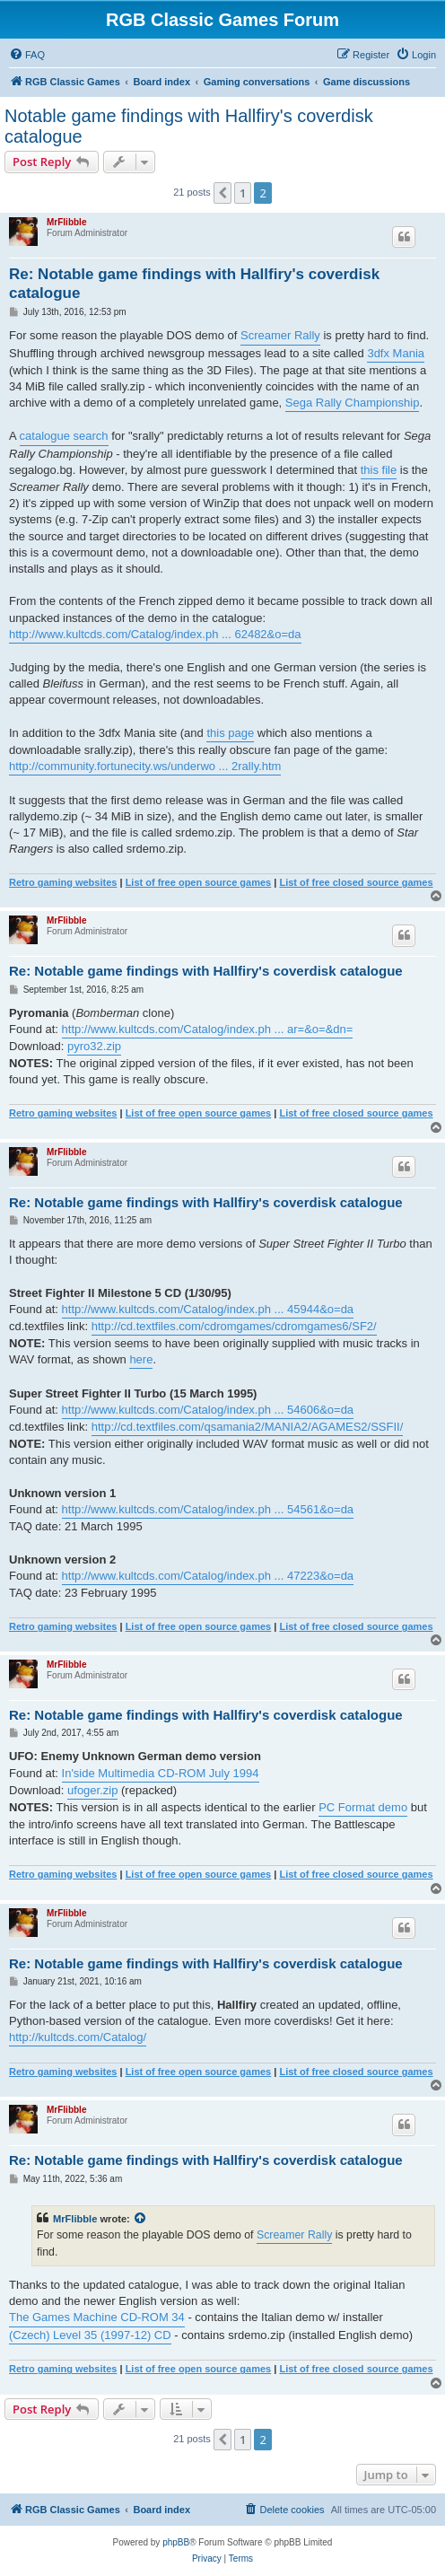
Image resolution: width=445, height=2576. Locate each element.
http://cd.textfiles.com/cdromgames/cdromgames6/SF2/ (234, 1326)
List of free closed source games (355, 882)
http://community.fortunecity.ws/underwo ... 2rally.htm (145, 766)
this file (379, 470)
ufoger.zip (92, 1790)
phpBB (175, 2542)
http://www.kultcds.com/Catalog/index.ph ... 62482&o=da (155, 634)
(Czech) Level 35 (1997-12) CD (90, 2335)
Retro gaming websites (63, 882)
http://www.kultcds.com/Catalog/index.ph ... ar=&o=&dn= (207, 1029)
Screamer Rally (280, 335)
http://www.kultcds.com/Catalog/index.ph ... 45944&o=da (208, 1309)
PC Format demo (362, 1807)
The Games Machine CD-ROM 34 (97, 2317)
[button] (222, 193)
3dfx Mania (395, 353)
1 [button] (243, 193)
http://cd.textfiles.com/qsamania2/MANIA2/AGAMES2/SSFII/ (248, 1426)
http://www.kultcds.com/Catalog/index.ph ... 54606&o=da (208, 1409)
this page (230, 733)
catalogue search (64, 435)
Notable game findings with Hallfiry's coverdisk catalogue (188, 126)
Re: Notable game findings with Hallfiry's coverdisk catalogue (194, 284)
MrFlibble (66, 222)
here (141, 1359)
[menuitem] (27, 55)
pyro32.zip (94, 1046)
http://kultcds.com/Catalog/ (77, 2037)
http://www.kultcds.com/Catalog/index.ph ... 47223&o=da (208, 1575)
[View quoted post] (141, 2219)
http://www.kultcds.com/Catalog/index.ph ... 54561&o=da (208, 1509)
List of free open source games (199, 882)
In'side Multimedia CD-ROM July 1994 (160, 1773)
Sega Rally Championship (352, 402)
